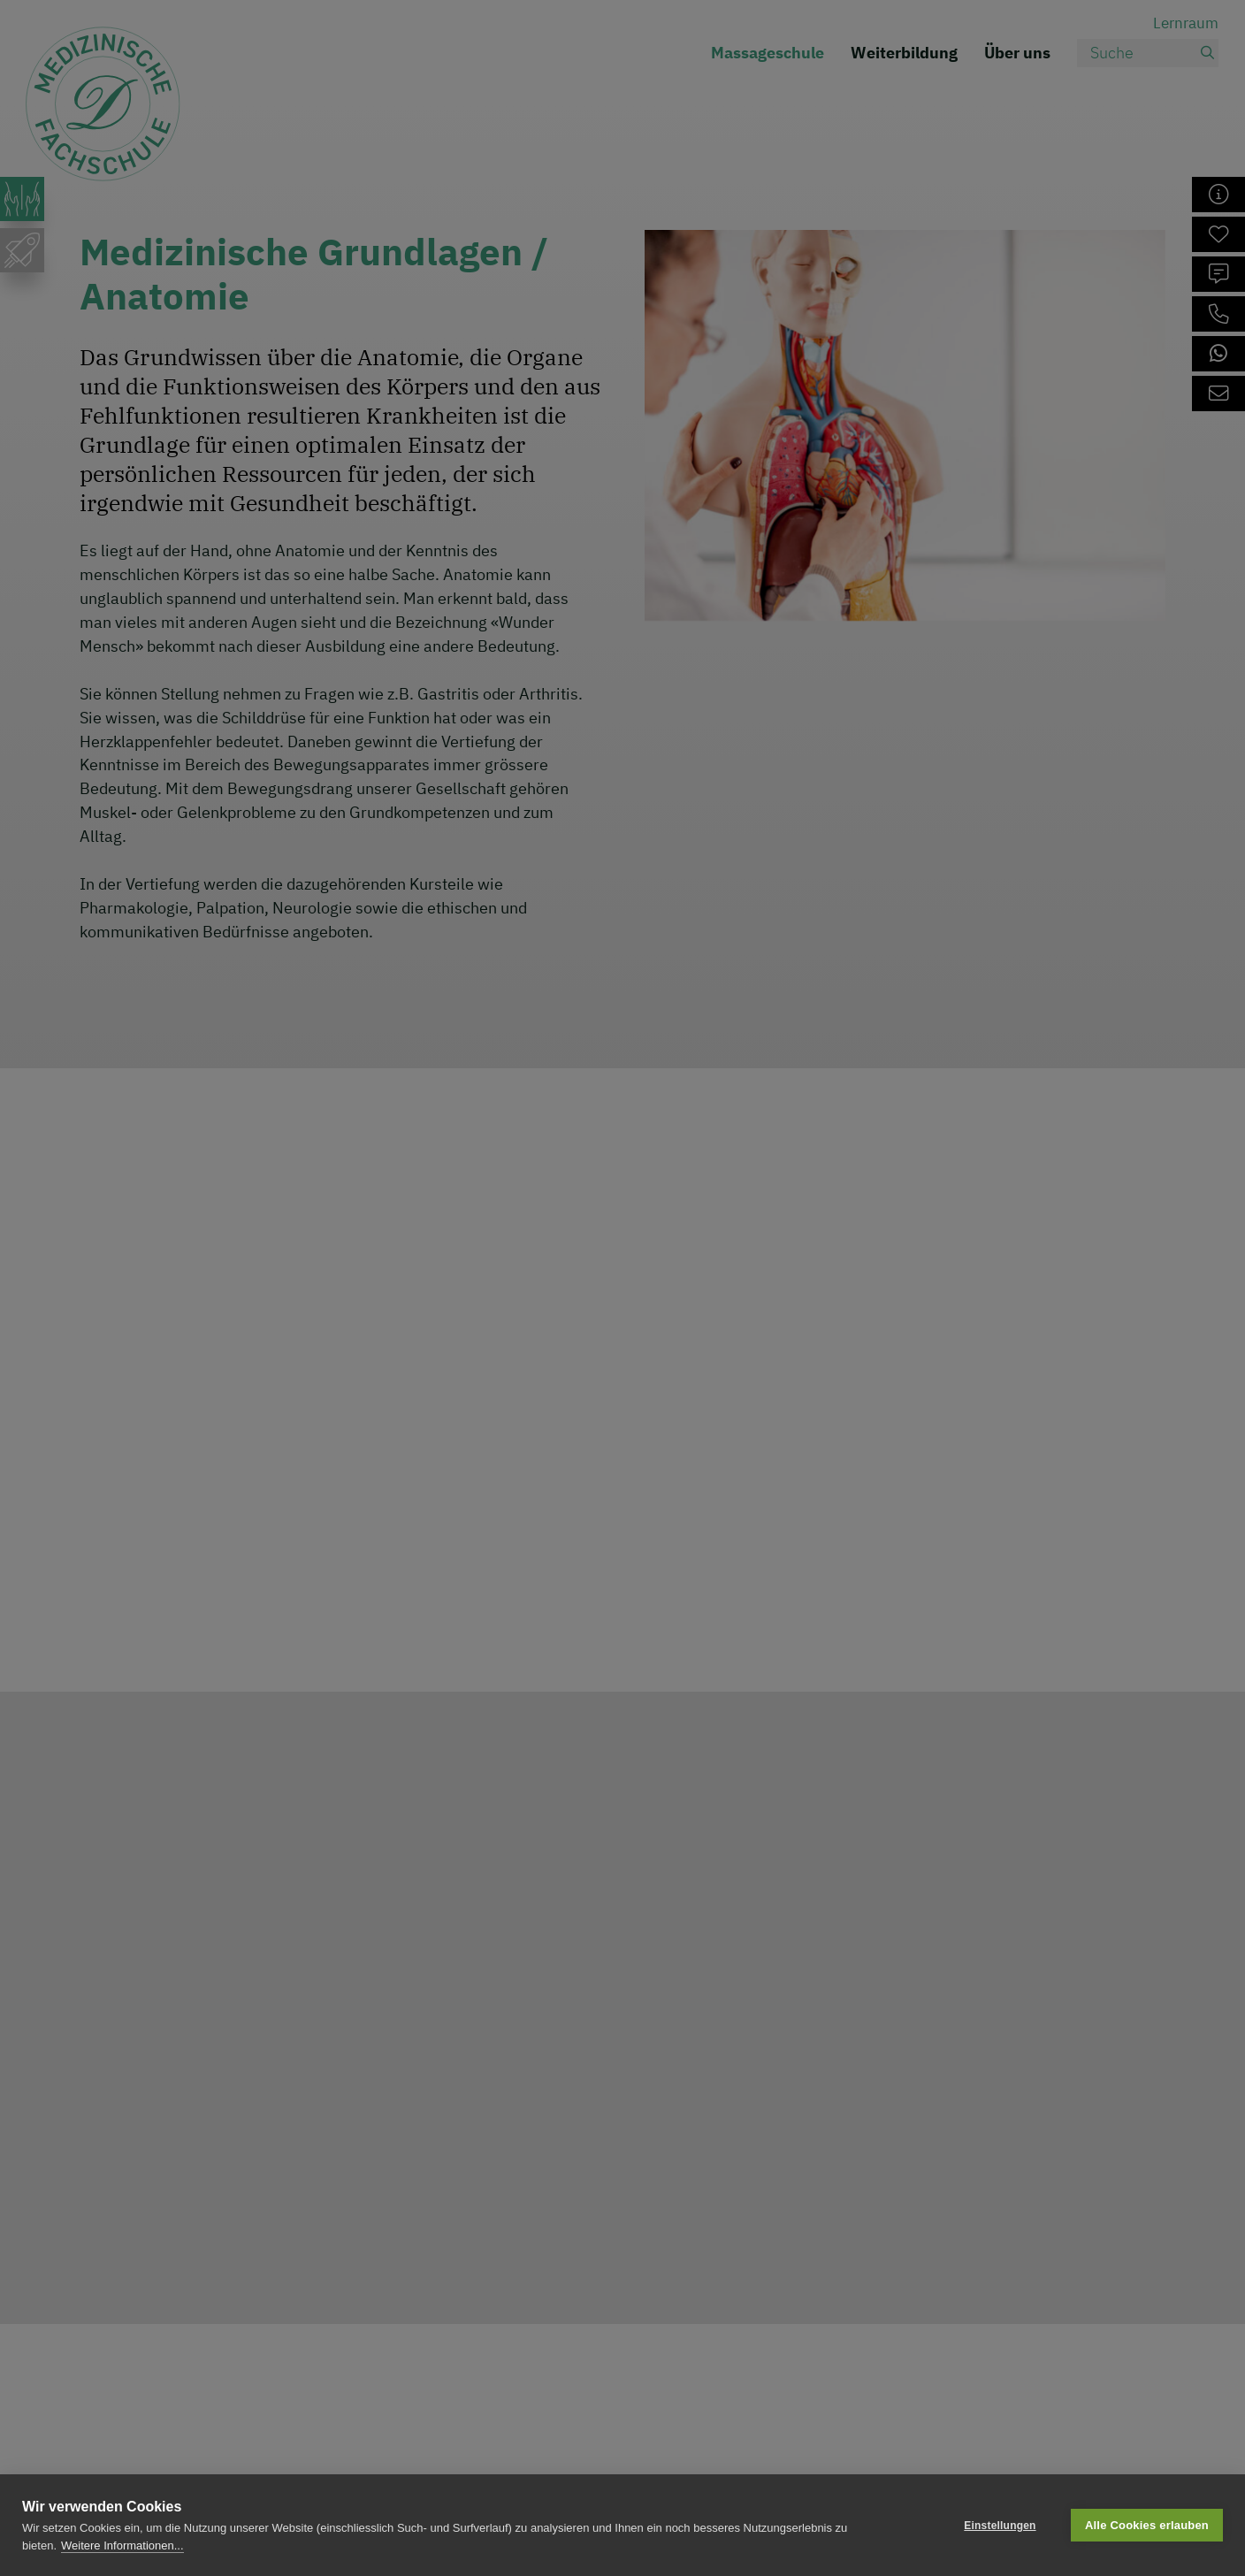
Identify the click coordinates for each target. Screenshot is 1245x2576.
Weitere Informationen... (122, 2545)
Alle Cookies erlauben (1147, 2525)
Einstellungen (999, 2525)
